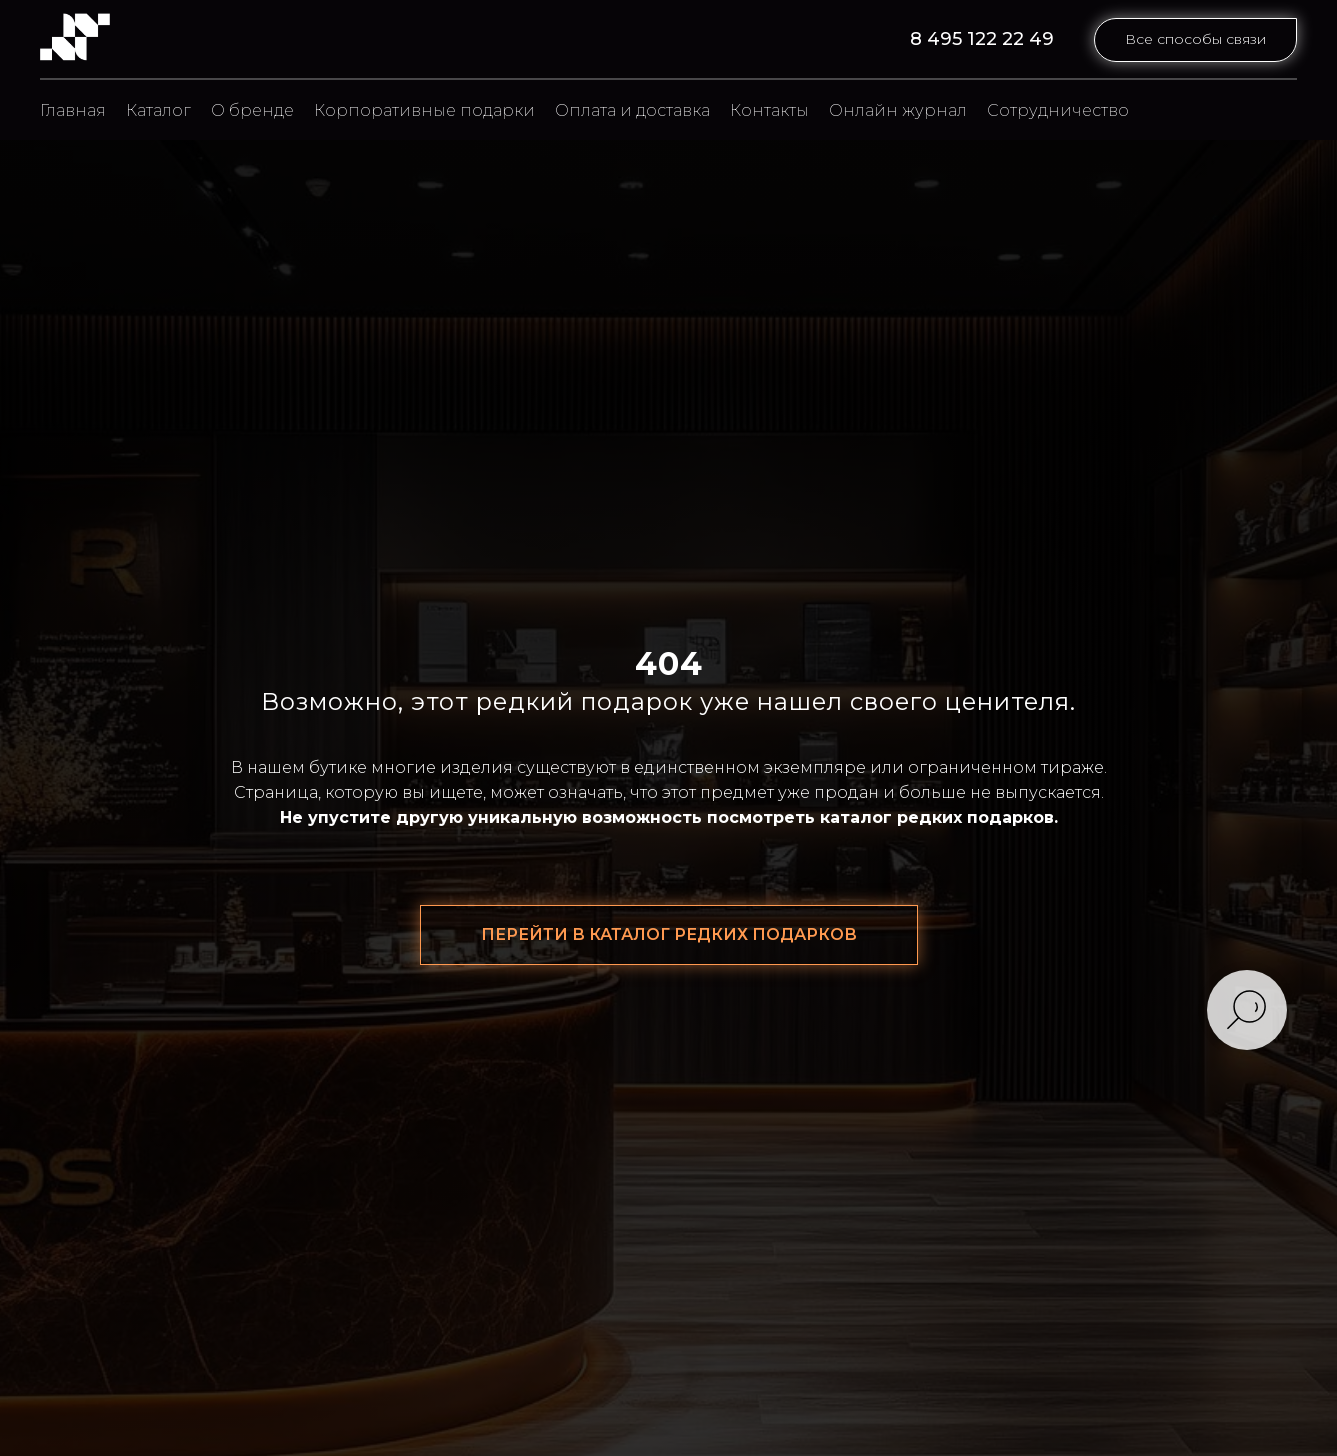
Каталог (158, 110)
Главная (73, 110)
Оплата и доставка (632, 110)
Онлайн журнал (898, 110)
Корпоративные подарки (424, 110)
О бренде (252, 110)
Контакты (769, 110)
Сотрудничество (1058, 110)
